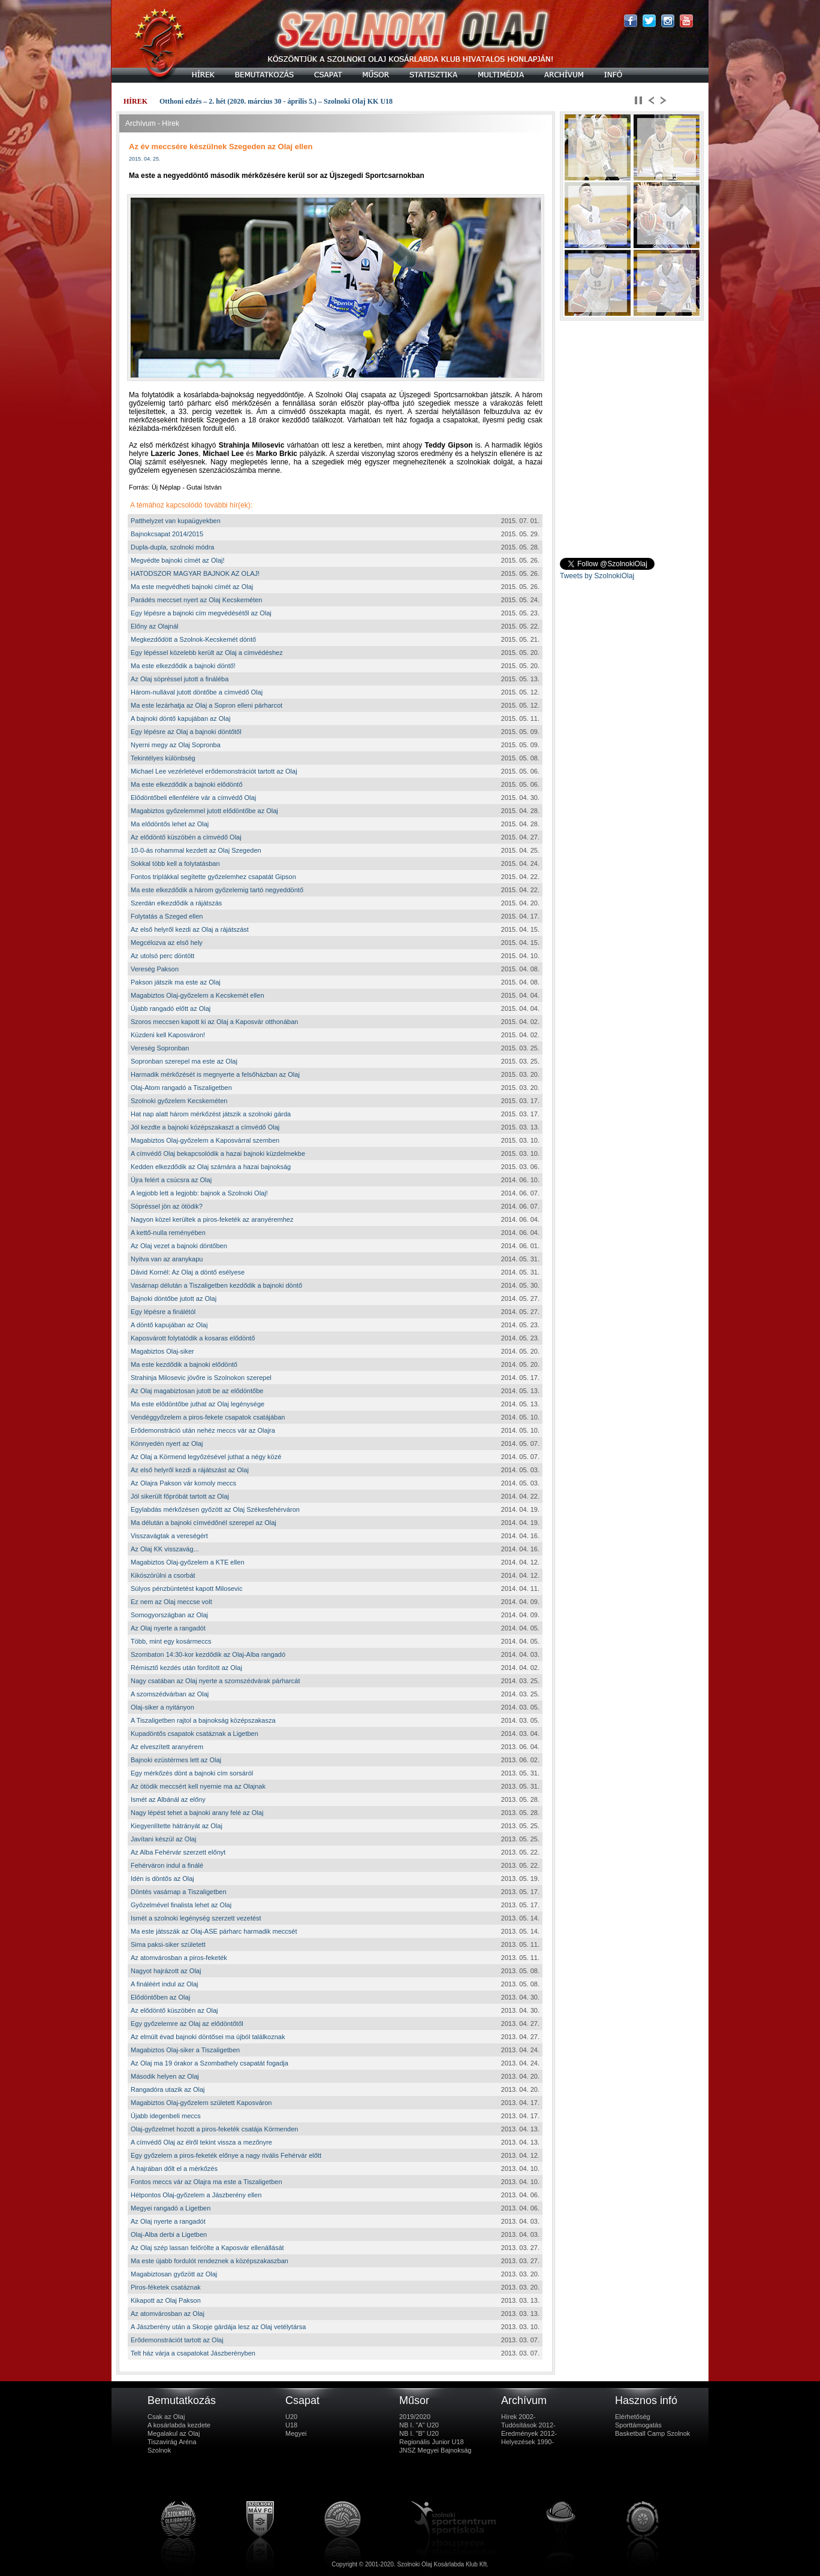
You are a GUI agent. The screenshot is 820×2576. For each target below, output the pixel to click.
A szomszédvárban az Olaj (170, 1694)
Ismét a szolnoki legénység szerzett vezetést (196, 1918)
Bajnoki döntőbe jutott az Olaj (173, 1298)
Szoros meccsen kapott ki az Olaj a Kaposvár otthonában (214, 1021)
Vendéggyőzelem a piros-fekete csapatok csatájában (208, 1417)
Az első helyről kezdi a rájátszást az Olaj (190, 1469)
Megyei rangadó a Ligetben (170, 2208)
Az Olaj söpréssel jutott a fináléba (179, 678)
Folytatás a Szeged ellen (167, 916)
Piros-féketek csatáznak (166, 2287)
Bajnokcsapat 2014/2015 (167, 533)
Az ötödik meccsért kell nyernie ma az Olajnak (198, 1786)
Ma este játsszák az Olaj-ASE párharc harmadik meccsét (214, 1931)
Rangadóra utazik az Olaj (168, 2089)
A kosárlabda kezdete (178, 2425)
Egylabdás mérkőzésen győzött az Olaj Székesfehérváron (215, 1509)
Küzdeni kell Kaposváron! (168, 1034)
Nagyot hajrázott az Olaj (166, 1970)
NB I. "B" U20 (419, 2433)
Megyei (295, 2433)
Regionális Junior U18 (431, 2441)
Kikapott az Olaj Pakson (166, 2300)
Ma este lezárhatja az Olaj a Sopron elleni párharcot (206, 705)
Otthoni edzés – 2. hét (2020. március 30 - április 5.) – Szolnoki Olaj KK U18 (276, 101)
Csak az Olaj (166, 2416)
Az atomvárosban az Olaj (167, 2313)
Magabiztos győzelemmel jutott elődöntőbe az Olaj (204, 810)
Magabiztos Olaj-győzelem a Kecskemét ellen (197, 995)
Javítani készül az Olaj (163, 1839)
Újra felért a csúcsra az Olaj (171, 1179)
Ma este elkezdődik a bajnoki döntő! (183, 665)
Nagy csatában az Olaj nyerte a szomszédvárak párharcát (215, 1680)
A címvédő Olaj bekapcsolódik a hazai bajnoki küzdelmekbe (218, 1153)
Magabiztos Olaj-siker (162, 1351)
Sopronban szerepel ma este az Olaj (184, 1061)
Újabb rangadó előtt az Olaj (170, 1008)
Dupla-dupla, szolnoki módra (172, 547)
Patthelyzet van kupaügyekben (176, 520)
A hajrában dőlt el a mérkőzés (174, 2168)
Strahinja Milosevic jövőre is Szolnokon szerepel (201, 1377)
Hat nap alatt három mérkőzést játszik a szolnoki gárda (211, 1114)
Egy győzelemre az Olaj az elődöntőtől (187, 2023)
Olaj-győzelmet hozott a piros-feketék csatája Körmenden (214, 2129)
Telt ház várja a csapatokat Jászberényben (193, 2353)
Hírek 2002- (518, 2416)
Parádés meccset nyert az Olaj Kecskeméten (196, 599)
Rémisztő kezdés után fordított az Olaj (186, 1667)
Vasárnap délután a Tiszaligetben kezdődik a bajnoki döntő (216, 1285)
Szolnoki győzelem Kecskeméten (179, 1100)
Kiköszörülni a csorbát (163, 1575)
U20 (291, 2416)
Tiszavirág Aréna (172, 2441)
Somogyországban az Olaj (169, 1614)
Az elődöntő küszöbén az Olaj (174, 2010)
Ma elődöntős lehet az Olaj (170, 824)
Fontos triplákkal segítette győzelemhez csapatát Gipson (213, 876)
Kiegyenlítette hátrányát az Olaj (176, 1825)
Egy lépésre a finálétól (163, 1311)
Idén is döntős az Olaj (162, 1878)
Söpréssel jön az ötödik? (167, 1206)
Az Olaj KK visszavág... (165, 1549)
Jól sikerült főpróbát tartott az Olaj (180, 1496)
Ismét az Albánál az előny (168, 1799)
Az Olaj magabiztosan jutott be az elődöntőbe (197, 1390)
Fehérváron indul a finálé (167, 1865)
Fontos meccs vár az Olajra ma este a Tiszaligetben (206, 2181)
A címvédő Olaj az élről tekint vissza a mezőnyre (201, 2142)
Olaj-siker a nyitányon (162, 1707)
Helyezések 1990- (527, 2441)
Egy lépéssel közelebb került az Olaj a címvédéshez (207, 652)
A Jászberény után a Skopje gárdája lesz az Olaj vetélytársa (218, 2326)
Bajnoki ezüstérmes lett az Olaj (176, 1759)
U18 (291, 2425)
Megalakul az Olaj (173, 2433)
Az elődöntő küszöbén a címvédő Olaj (186, 837)
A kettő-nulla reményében (168, 1232)
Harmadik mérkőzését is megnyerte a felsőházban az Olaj (215, 1074)
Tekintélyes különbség (163, 758)
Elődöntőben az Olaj (160, 1997)
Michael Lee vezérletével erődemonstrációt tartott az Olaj (214, 771)
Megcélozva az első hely (167, 942)
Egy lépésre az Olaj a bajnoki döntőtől (186, 731)
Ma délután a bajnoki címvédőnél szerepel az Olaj (203, 1522)
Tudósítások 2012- (528, 2425)
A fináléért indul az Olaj (164, 1984)
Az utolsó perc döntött (162, 955)
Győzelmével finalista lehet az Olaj (181, 1904)
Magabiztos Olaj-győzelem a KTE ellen (188, 1562)
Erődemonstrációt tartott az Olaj (177, 2340)
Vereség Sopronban (160, 1048)
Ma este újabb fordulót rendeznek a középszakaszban (209, 2260)
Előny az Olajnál (155, 626)
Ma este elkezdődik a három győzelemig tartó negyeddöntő (217, 889)
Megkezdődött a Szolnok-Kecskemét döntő (193, 639)
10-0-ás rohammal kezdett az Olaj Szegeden (196, 850)
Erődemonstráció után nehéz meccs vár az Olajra (203, 1430)
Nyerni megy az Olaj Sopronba (176, 744)
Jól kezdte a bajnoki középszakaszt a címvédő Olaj (205, 1127)
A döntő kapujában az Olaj (169, 1324)
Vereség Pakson (155, 969)
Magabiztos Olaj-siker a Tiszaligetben (185, 2049)
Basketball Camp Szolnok (652, 2433)
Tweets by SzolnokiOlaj (597, 576)
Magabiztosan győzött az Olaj (174, 2274)
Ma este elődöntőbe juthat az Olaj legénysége (197, 1404)
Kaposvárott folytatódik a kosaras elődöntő (193, 1338)
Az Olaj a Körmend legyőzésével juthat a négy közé (206, 1456)
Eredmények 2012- (529, 2433)
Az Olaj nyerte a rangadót (168, 1628)
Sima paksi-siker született (168, 1944)
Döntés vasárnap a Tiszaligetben (179, 1891)
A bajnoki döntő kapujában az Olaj (180, 718)
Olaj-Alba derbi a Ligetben (169, 2234)
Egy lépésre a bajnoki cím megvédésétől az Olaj (201, 613)
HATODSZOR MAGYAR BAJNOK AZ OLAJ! (195, 573)
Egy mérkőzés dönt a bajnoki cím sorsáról (192, 1773)
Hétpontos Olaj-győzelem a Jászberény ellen (196, 2194)
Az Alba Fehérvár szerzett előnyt (178, 1852)
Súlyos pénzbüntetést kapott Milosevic (187, 1588)
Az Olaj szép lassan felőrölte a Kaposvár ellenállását (207, 2247)
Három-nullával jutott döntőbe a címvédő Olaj (197, 692)
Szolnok (159, 2450)
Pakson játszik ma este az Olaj (176, 982)
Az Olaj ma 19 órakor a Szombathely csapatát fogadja (209, 2063)
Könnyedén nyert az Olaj (167, 1443)
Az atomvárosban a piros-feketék (179, 1957)
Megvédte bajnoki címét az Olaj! (178, 560)
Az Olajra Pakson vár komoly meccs (183, 1483)
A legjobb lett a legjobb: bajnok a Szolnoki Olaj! (199, 1193)
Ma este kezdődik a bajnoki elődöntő (184, 1364)
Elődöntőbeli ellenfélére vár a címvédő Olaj (193, 797)
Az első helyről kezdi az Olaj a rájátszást (190, 929)
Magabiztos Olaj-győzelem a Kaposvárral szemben (205, 1140)
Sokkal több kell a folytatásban (175, 863)
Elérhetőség (632, 2416)
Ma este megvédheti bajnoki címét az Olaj (192, 586)
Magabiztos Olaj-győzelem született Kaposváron (201, 2102)
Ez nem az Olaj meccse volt (171, 1601)
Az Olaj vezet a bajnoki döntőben (179, 1245)
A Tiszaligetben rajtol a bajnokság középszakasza (203, 1720)
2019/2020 (414, 2416)
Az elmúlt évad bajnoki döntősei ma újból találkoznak (208, 2036)
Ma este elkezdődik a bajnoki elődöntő (187, 784)
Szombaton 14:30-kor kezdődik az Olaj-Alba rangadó (208, 1654)
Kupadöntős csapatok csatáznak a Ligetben (194, 1733)
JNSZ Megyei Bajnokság (435, 2450)
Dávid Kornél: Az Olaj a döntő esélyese (188, 1272)
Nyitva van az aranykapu (167, 1259)
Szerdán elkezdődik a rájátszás (176, 903)
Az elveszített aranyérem (167, 1746)
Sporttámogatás (638, 2425)
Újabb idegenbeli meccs (166, 2115)
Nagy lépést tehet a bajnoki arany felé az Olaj (197, 1812)
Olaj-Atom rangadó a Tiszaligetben (181, 1087)
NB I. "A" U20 (419, 2425)
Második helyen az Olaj (165, 2076)
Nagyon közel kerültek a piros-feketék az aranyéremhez (212, 1219)
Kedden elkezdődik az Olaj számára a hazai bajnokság (211, 1166)
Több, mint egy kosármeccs (171, 1641)
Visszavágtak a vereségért (169, 1535)
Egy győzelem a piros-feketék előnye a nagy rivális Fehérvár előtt (226, 2155)
